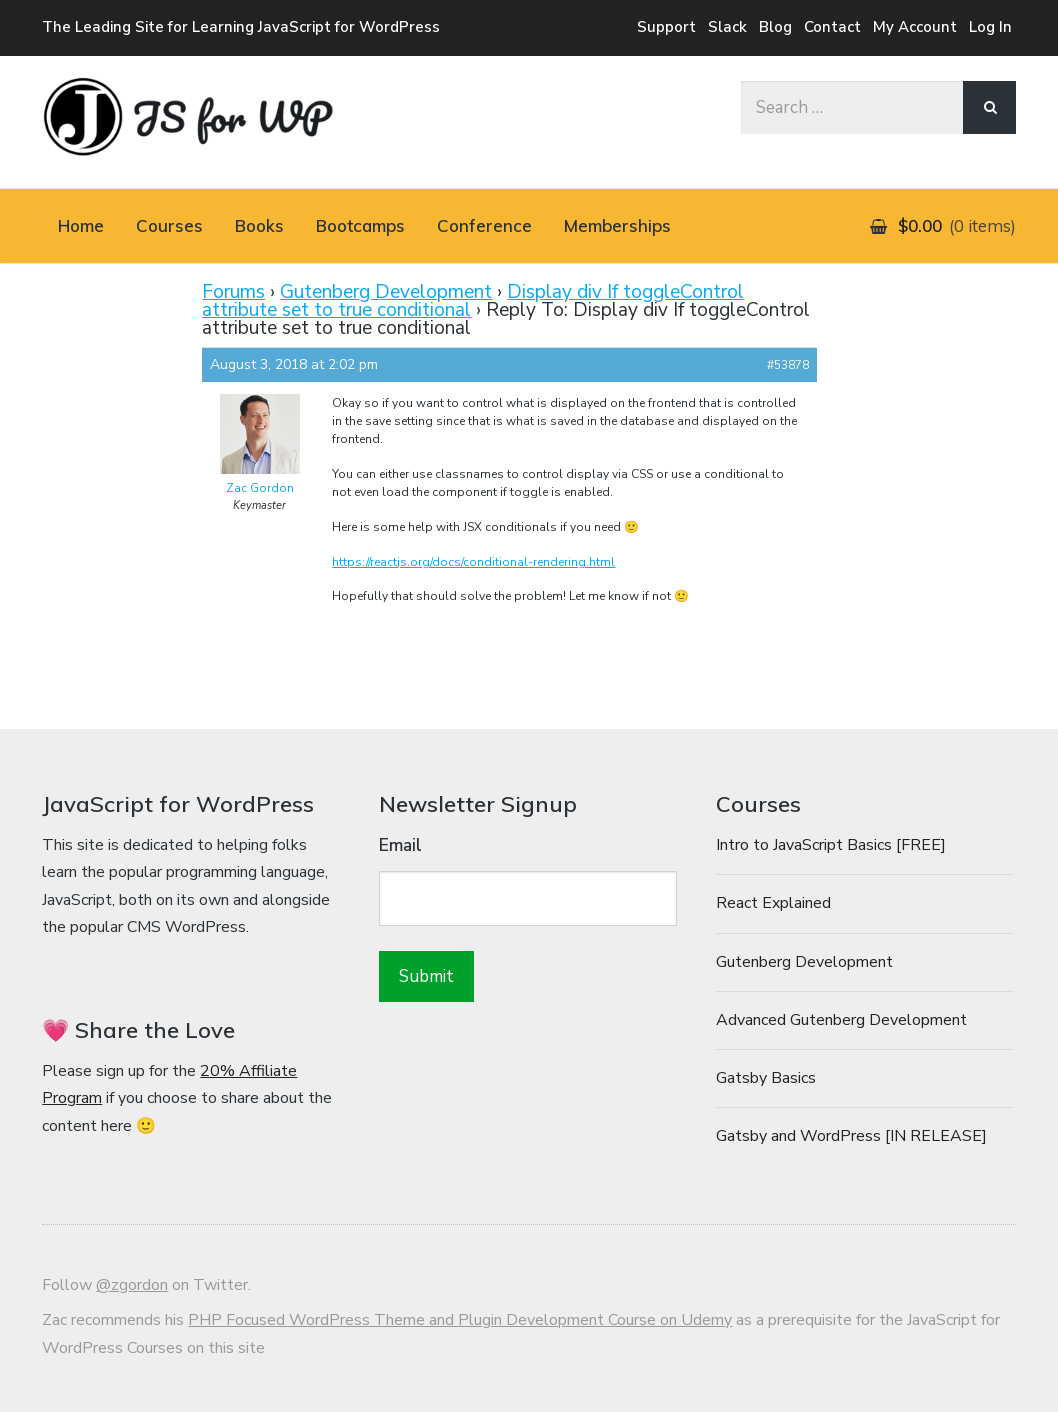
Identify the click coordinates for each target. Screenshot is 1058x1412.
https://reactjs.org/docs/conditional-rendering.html (473, 562)
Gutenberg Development (386, 292)
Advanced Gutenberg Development (841, 1020)
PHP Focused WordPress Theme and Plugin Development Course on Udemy (460, 1320)
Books (259, 225)
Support (666, 27)
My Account (915, 27)
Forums (233, 292)
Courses (169, 225)
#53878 (788, 365)
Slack (727, 27)
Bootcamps (360, 225)
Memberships (617, 225)
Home (81, 225)
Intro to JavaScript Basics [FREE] (831, 845)
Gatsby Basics (766, 1078)
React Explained (773, 903)
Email (400, 845)
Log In (990, 27)
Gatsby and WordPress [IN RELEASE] (851, 1136)
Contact (832, 27)
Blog (775, 27)
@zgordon (132, 1285)
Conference (484, 225)
